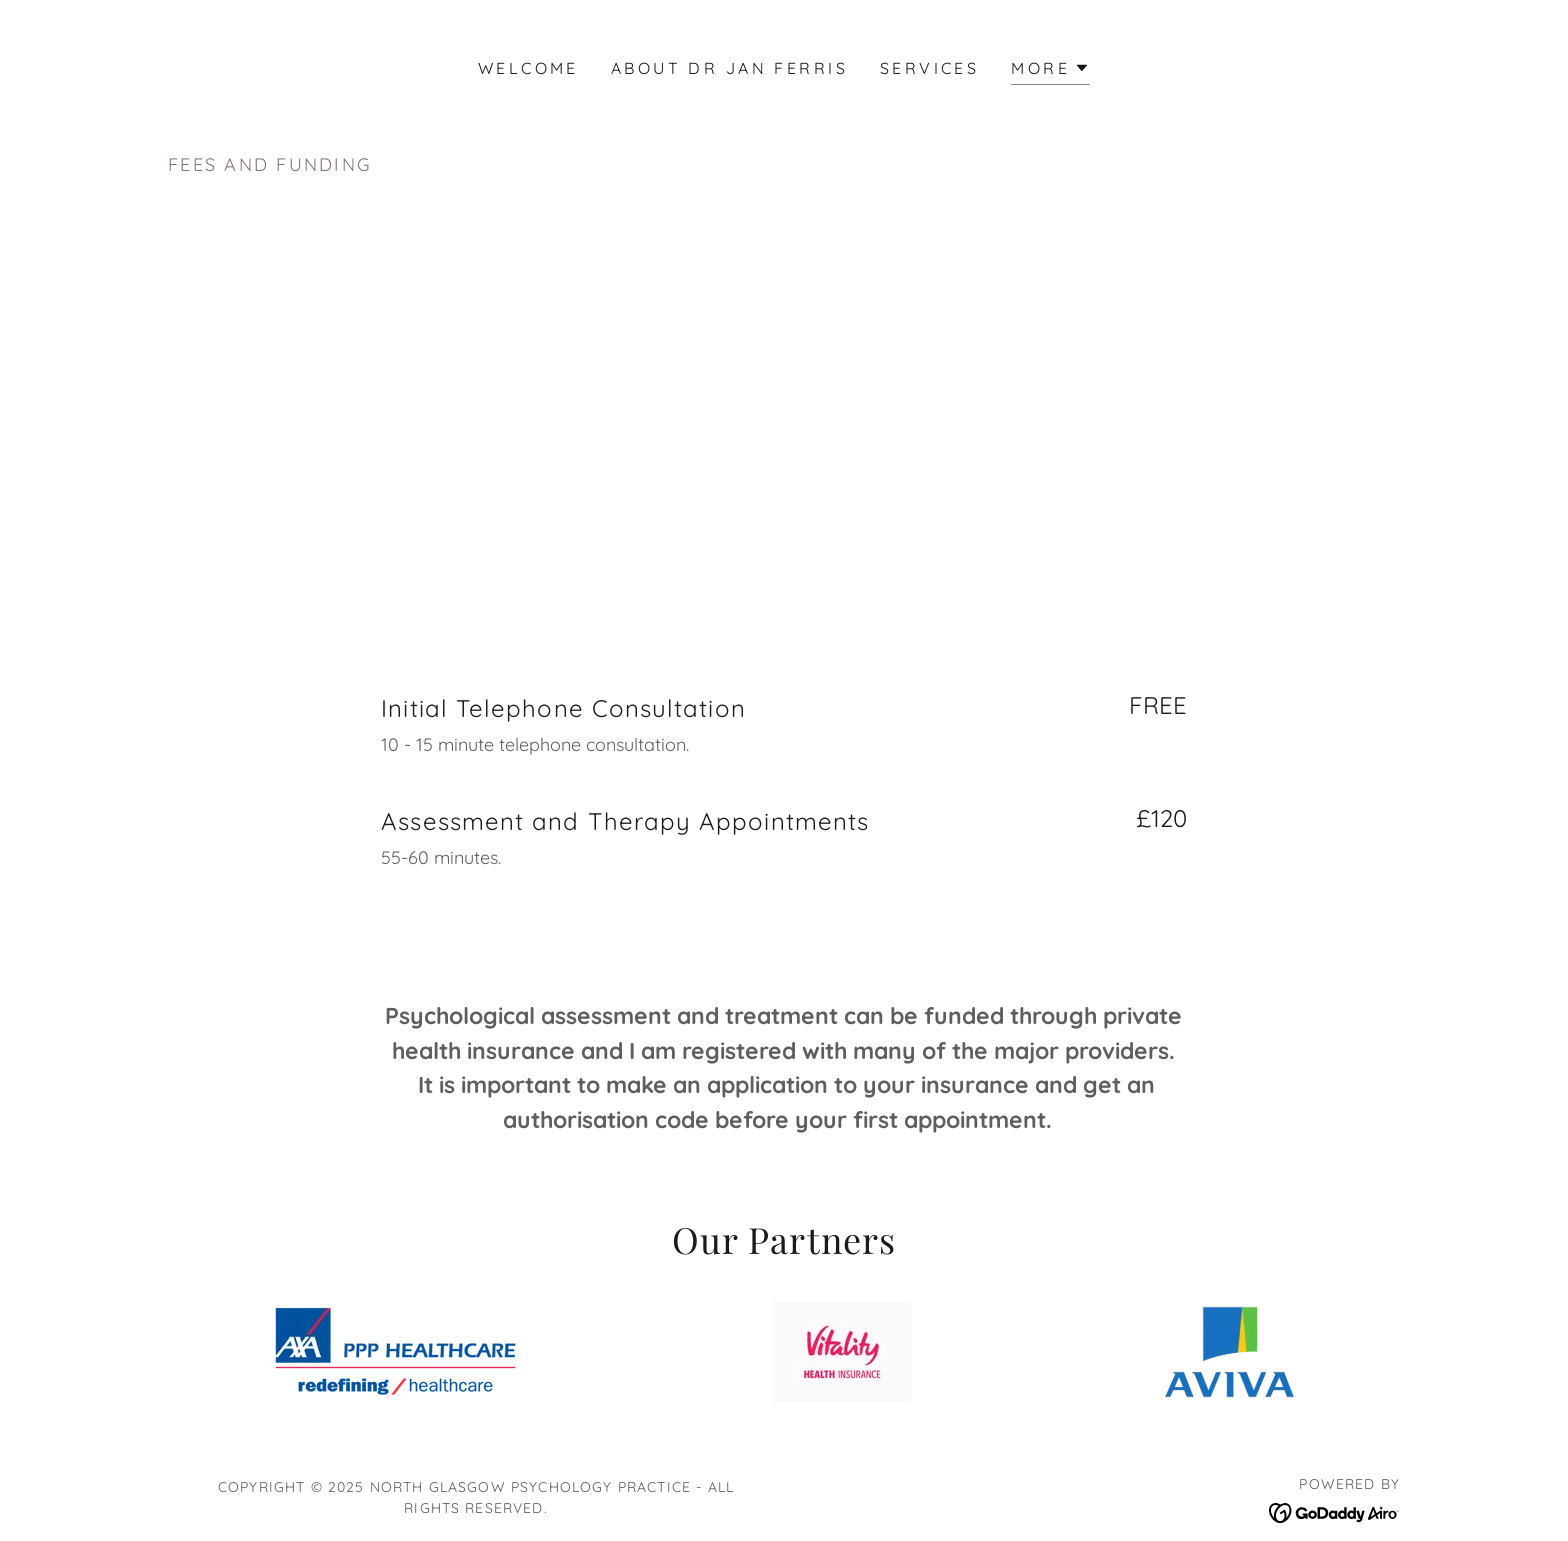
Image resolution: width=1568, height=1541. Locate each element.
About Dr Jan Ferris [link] (729, 68)
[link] (1334, 1510)
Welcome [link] (528, 68)
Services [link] (929, 68)
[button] (1050, 70)
